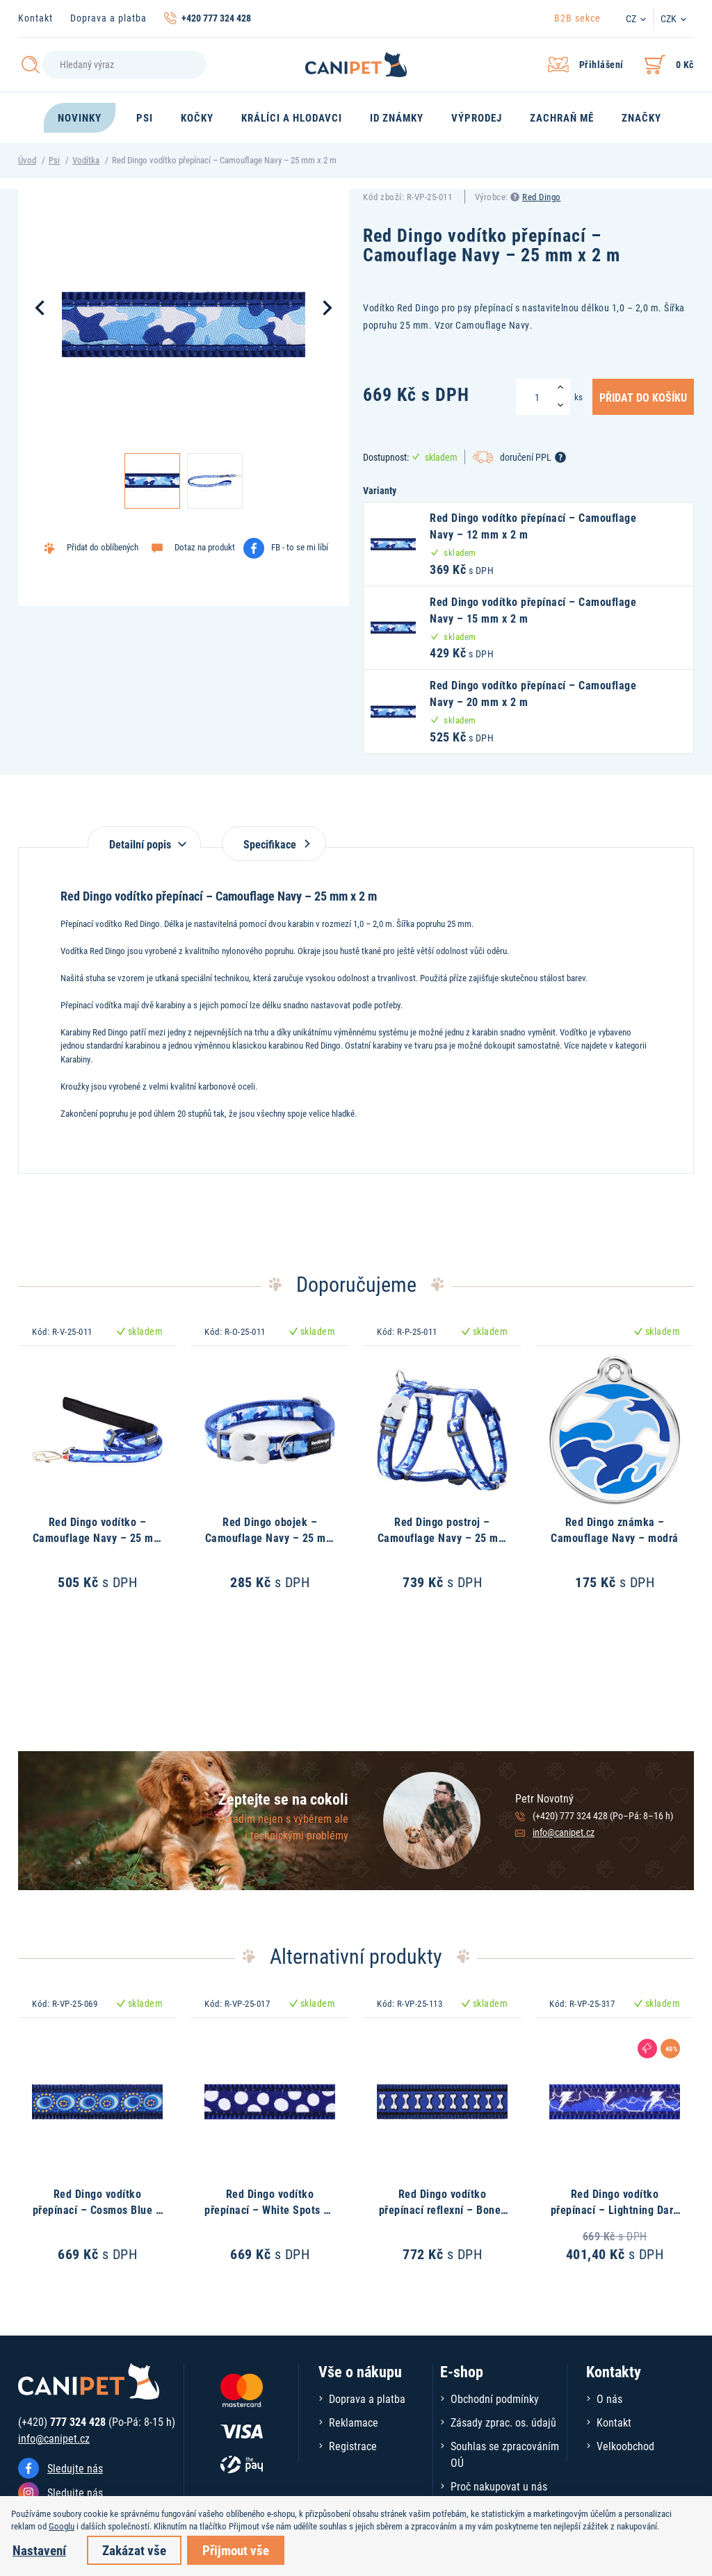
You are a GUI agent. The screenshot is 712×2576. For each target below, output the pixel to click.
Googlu (61, 2526)
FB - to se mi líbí (299, 547)
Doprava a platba (108, 17)
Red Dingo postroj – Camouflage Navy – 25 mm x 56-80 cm (443, 1537)
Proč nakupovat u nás (499, 2486)
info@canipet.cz (563, 1832)
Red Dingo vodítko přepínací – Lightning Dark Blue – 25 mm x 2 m (615, 2209)
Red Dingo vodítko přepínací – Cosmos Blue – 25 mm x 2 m (98, 2209)
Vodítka (85, 160)
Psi (54, 160)
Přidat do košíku (643, 397)
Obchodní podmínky (495, 2398)
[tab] (144, 837)
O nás (609, 2398)
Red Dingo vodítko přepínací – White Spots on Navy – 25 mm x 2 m (269, 2209)
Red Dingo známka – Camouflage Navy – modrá (615, 1529)
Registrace (353, 2445)
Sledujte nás (75, 2468)
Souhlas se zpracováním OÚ (505, 2454)
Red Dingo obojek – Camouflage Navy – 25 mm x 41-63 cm (270, 1537)
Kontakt (35, 17)
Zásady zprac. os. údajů (503, 2422)
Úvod (27, 160)
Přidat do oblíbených (102, 547)
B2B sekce (577, 17)
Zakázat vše (134, 2550)
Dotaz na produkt (205, 547)
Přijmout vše (235, 2550)
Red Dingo (541, 196)
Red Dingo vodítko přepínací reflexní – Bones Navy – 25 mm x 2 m (442, 2209)
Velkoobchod (625, 2445)
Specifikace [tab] (274, 844)
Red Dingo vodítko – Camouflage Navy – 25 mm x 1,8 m (98, 1537)
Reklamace (353, 2422)
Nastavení (39, 2550)
